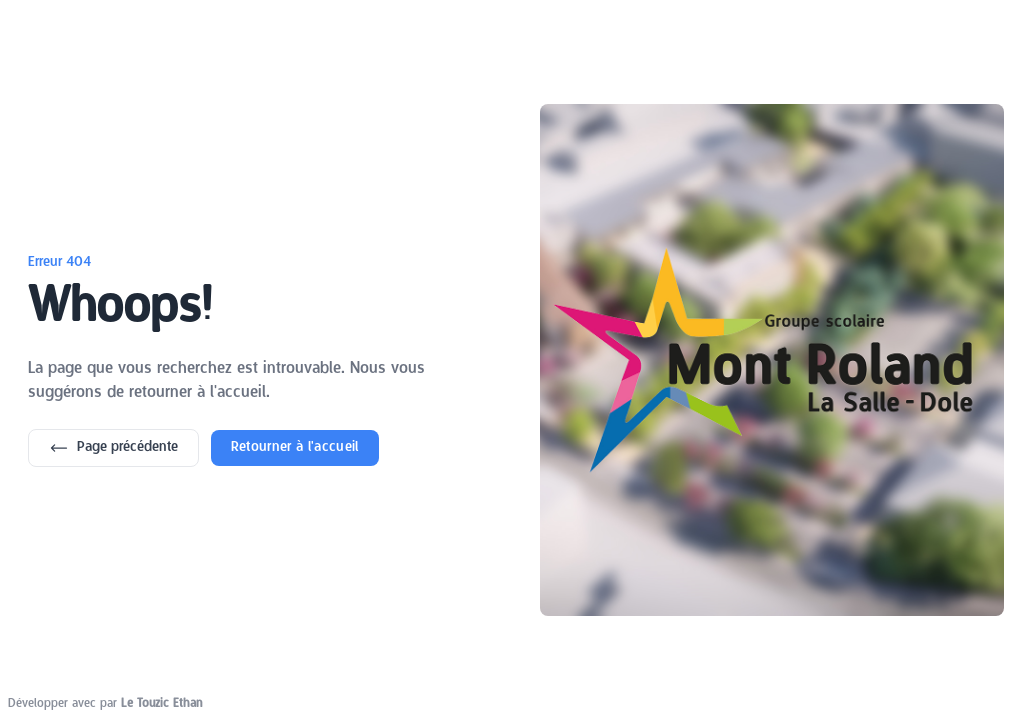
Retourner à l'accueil (295, 447)
